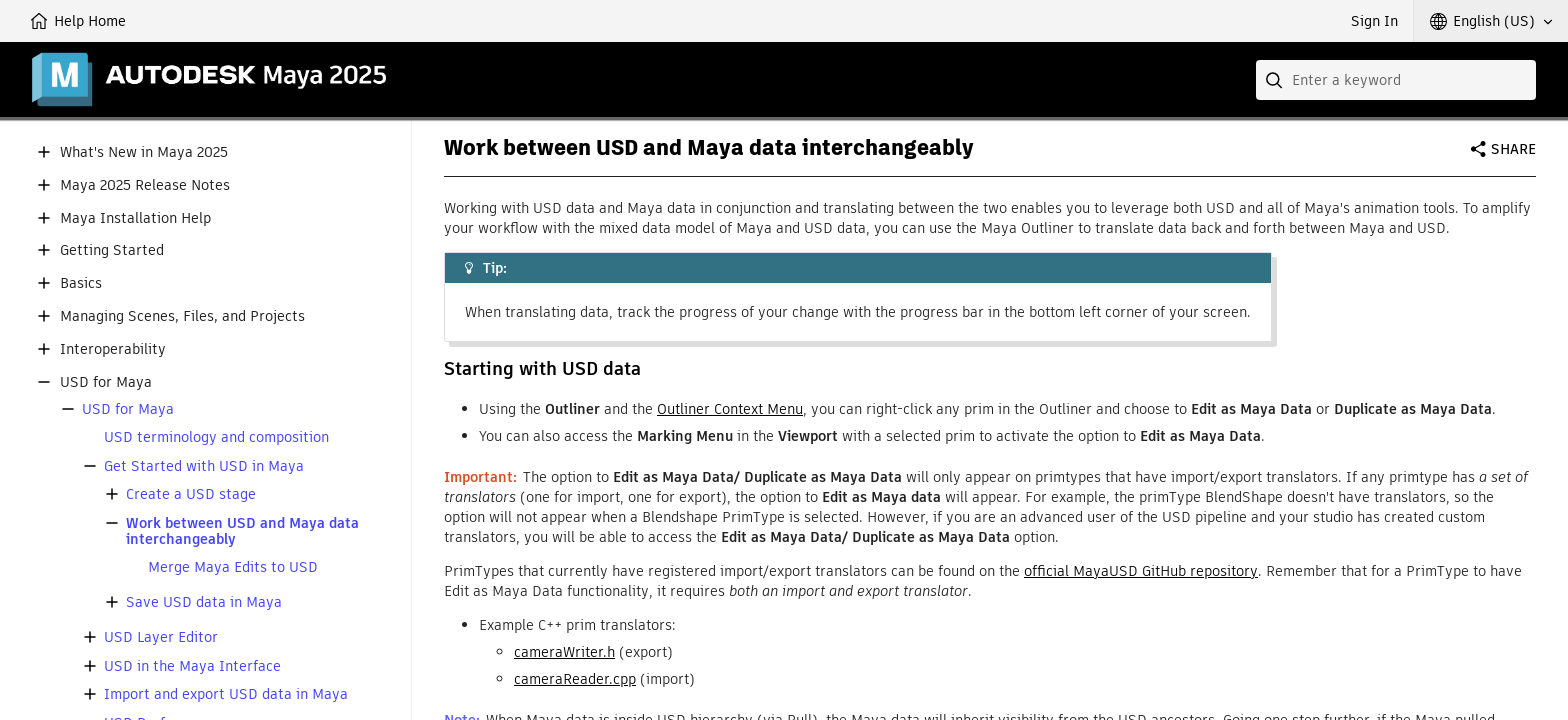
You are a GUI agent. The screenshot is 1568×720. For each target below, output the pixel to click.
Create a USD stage (191, 494)
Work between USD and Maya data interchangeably (242, 532)
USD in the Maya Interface (192, 666)
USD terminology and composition (216, 437)
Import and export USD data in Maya (226, 694)
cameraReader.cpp (575, 679)
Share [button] (1513, 149)
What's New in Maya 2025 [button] (144, 152)
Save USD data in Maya (204, 602)
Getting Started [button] (112, 250)
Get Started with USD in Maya (204, 466)
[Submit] (1276, 80)
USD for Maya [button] (106, 382)
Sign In (1374, 21)
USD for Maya (128, 409)
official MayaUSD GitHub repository (1141, 571)
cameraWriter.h (564, 652)
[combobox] (1396, 80)
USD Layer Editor (161, 637)
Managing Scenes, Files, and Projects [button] (182, 316)
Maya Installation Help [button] (135, 218)
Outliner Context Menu (730, 409)
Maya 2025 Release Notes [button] (145, 185)
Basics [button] (81, 283)
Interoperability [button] (113, 349)
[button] (1491, 21)
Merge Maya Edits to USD (233, 567)
